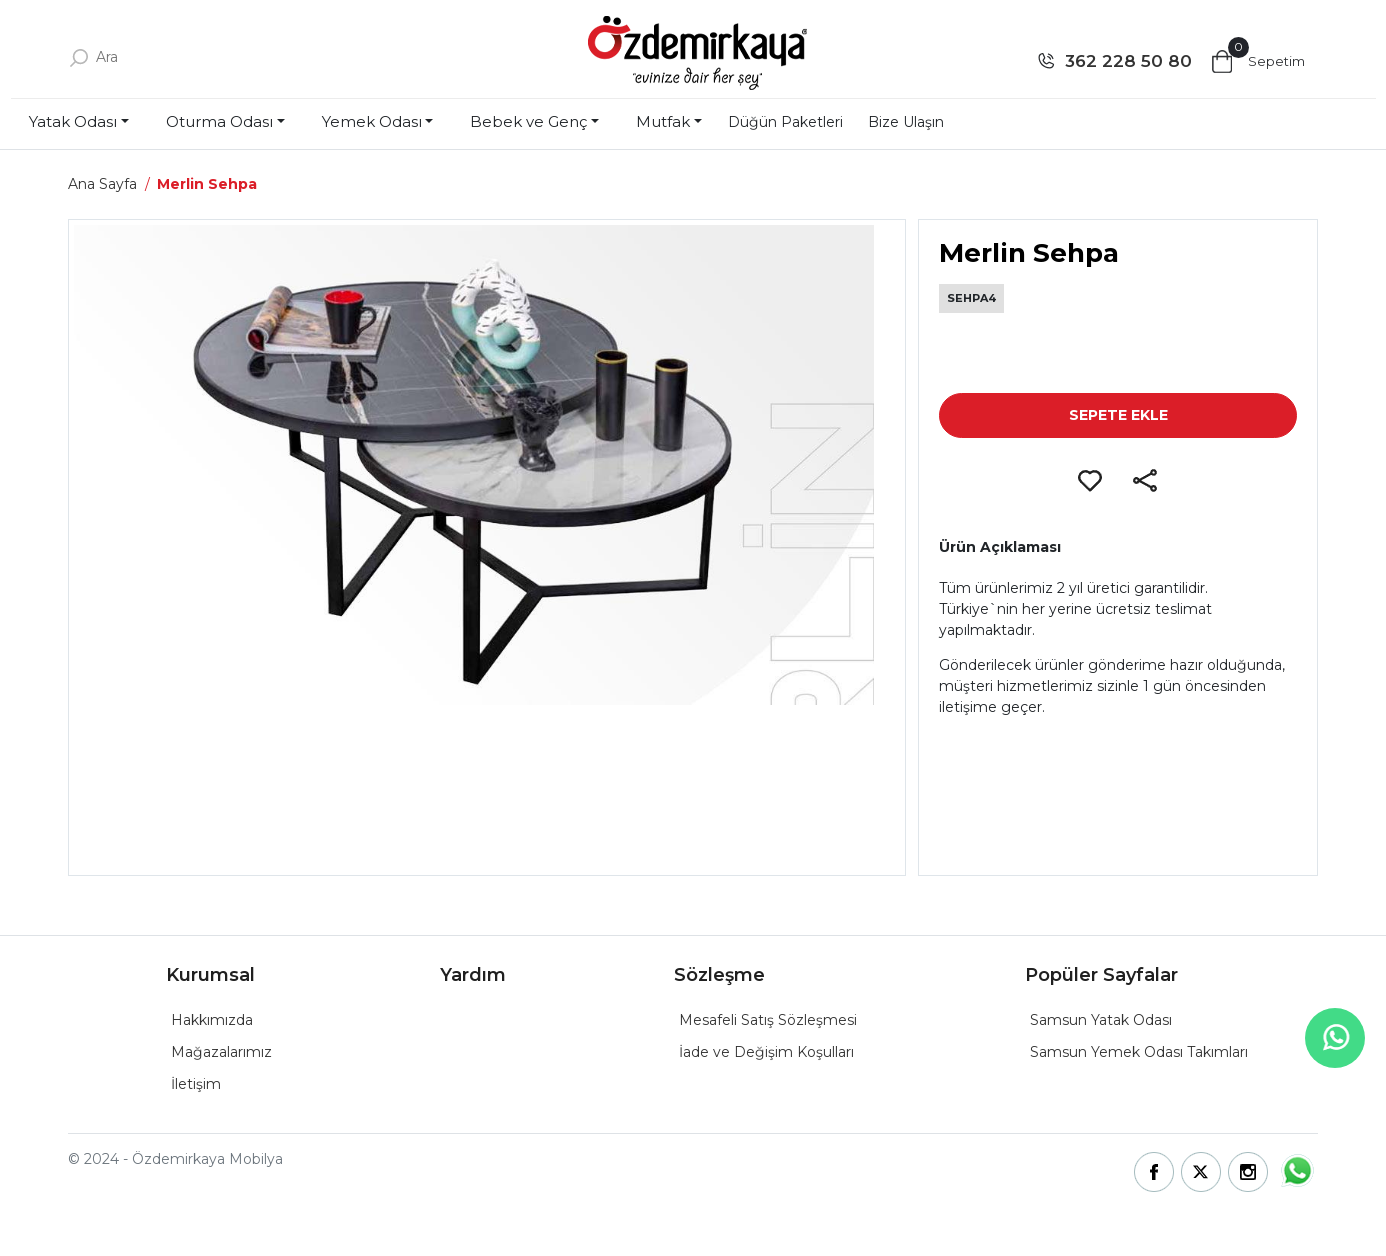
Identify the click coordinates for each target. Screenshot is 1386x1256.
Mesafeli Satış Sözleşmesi (768, 1020)
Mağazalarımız (221, 1052)
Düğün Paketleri (785, 122)
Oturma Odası (219, 121)
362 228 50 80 (1128, 61)
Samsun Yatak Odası (1101, 1020)
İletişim (196, 1084)
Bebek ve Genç (528, 121)
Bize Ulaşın (906, 122)
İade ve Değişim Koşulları (766, 1052)
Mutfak (663, 121)
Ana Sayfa (102, 184)
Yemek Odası (372, 121)
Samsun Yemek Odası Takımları (1139, 1052)
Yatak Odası (73, 121)
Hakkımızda (212, 1020)
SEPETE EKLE (1118, 415)
